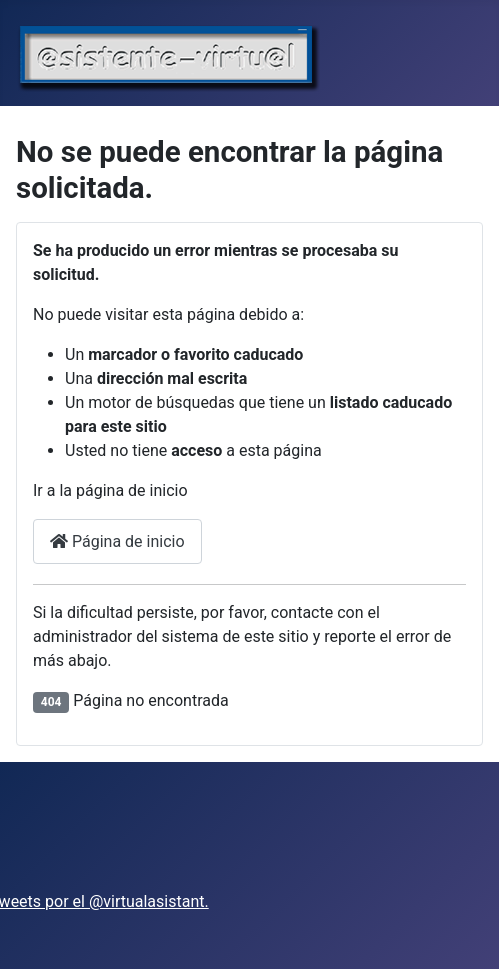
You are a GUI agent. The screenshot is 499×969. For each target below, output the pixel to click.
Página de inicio (117, 541)
